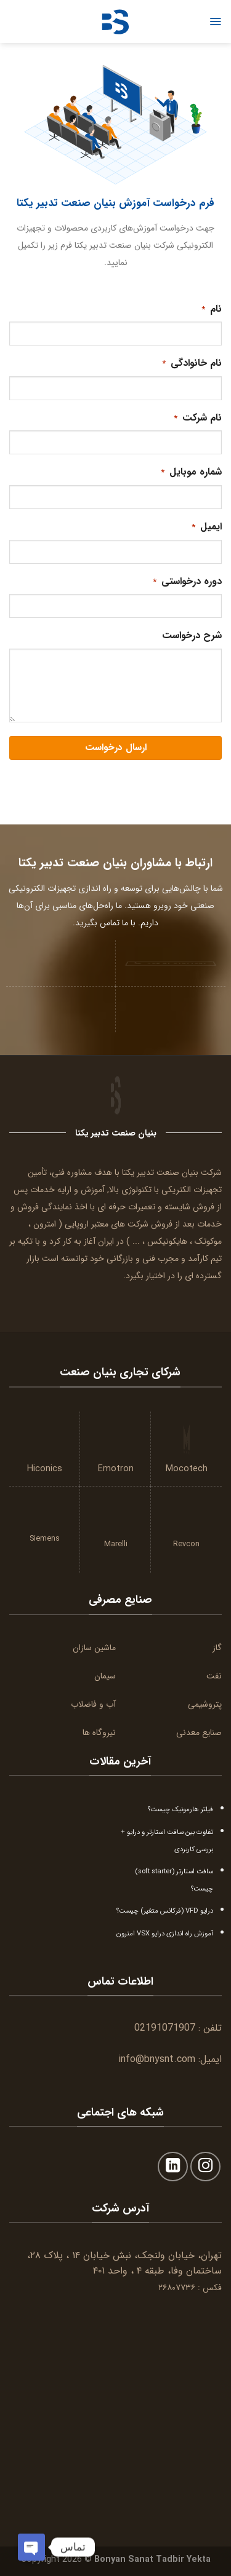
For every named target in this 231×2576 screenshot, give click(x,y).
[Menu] (215, 21)
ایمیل (206, 526)
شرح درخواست (192, 635)
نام (211, 309)
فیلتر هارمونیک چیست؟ (180, 1809)
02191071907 (164, 2028)
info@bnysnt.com (156, 2059)
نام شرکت (197, 417)
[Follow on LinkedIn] (173, 2167)
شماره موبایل (190, 472)
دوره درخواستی (186, 581)
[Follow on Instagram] (205, 2167)
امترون (44, 1224)
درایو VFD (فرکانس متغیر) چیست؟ (164, 1910)
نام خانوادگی (191, 363)
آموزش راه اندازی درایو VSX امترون (164, 1933)
